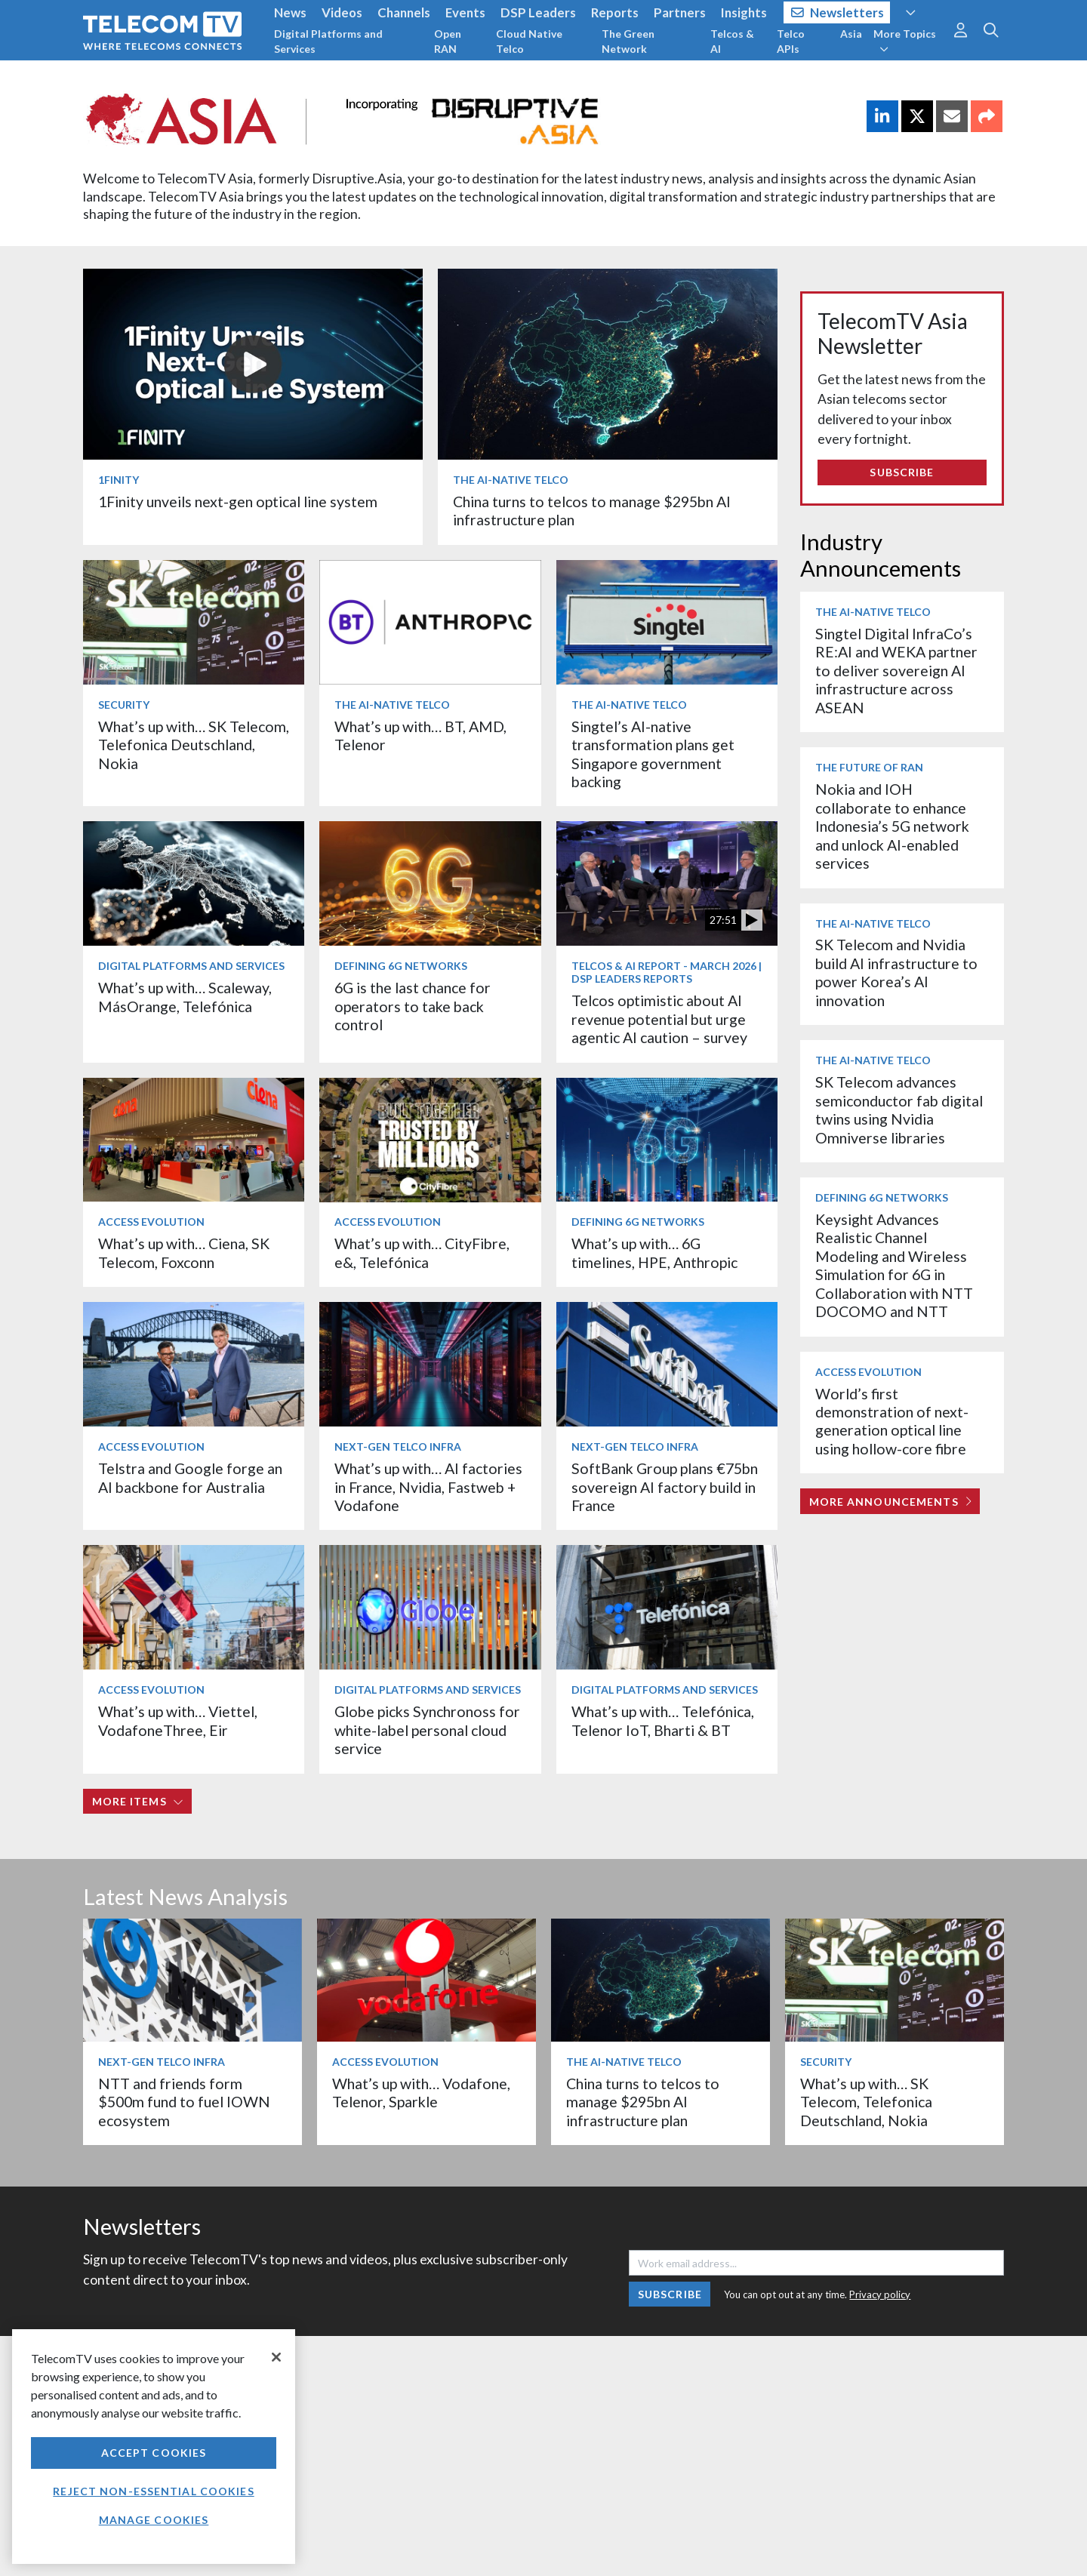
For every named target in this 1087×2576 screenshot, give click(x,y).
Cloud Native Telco (529, 41)
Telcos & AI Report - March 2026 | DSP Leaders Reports (666, 972)
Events (465, 12)
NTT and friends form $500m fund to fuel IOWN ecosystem (184, 2102)
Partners (680, 12)
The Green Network (628, 41)
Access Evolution (151, 1221)
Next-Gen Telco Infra (397, 1446)
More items (137, 1801)
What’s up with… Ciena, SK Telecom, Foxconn (183, 1252)
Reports (615, 12)
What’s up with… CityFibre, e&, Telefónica (422, 1252)
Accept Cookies (154, 2452)
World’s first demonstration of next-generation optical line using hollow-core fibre (891, 1421)
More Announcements (890, 1501)
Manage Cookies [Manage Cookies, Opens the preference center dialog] (154, 2519)
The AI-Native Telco (510, 479)
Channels (403, 12)
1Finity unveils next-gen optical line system (237, 501)
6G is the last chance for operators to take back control (412, 1006)
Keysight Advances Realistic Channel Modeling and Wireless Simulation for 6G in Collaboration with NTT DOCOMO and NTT (894, 1265)
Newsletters (837, 12)
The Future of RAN (869, 767)
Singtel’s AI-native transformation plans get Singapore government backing (652, 754)
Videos (342, 12)
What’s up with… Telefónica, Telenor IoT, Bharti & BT (662, 1720)
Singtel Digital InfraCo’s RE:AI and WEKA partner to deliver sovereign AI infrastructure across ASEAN (896, 670)
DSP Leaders (538, 12)
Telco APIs (791, 41)
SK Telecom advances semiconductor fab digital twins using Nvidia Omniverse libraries (899, 1109)
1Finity (118, 479)
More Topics (904, 40)
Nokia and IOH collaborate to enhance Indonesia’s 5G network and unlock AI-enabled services (892, 826)
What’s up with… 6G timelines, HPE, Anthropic (654, 1252)
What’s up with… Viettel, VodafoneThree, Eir (177, 1720)
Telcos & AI (732, 41)
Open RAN (447, 41)
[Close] (276, 2357)
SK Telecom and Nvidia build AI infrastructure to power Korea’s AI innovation (896, 972)
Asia (851, 33)
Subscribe (902, 472)
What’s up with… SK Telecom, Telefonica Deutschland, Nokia (193, 745)
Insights (744, 12)
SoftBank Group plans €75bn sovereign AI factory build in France (664, 1487)
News (290, 12)
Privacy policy (879, 2294)
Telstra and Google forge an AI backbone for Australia (190, 1477)
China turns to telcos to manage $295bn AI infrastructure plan (642, 2102)
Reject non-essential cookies (153, 2491)
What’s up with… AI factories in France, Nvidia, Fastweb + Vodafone (428, 1487)
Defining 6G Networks (400, 965)
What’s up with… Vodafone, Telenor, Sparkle (421, 2092)
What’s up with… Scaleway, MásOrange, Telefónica (185, 996)
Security (123, 704)
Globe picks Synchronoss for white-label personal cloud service (427, 1730)
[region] (153, 2446)
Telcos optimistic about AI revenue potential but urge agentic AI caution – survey (659, 1019)
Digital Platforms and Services (328, 41)
